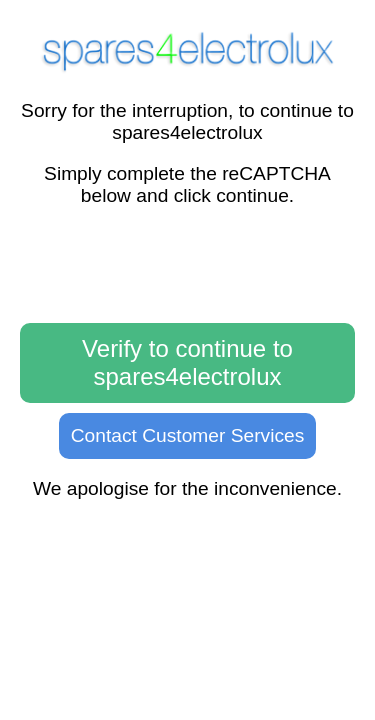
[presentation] (188, 266)
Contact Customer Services (188, 435)
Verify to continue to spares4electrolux (187, 362)
